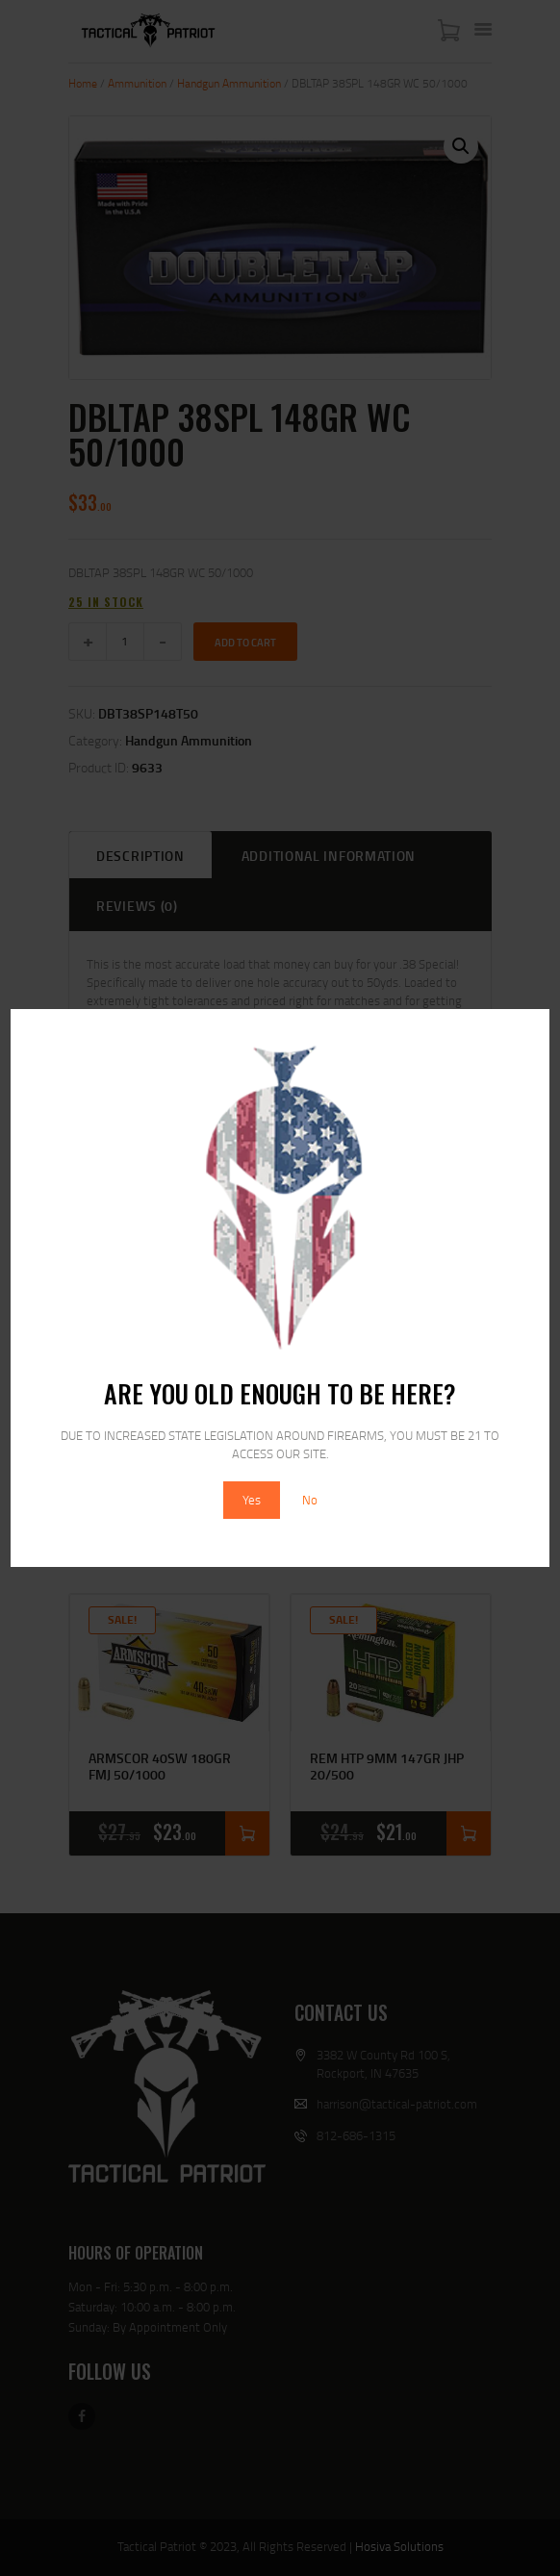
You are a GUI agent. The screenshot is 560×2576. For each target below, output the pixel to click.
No (310, 1499)
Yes (251, 1499)
